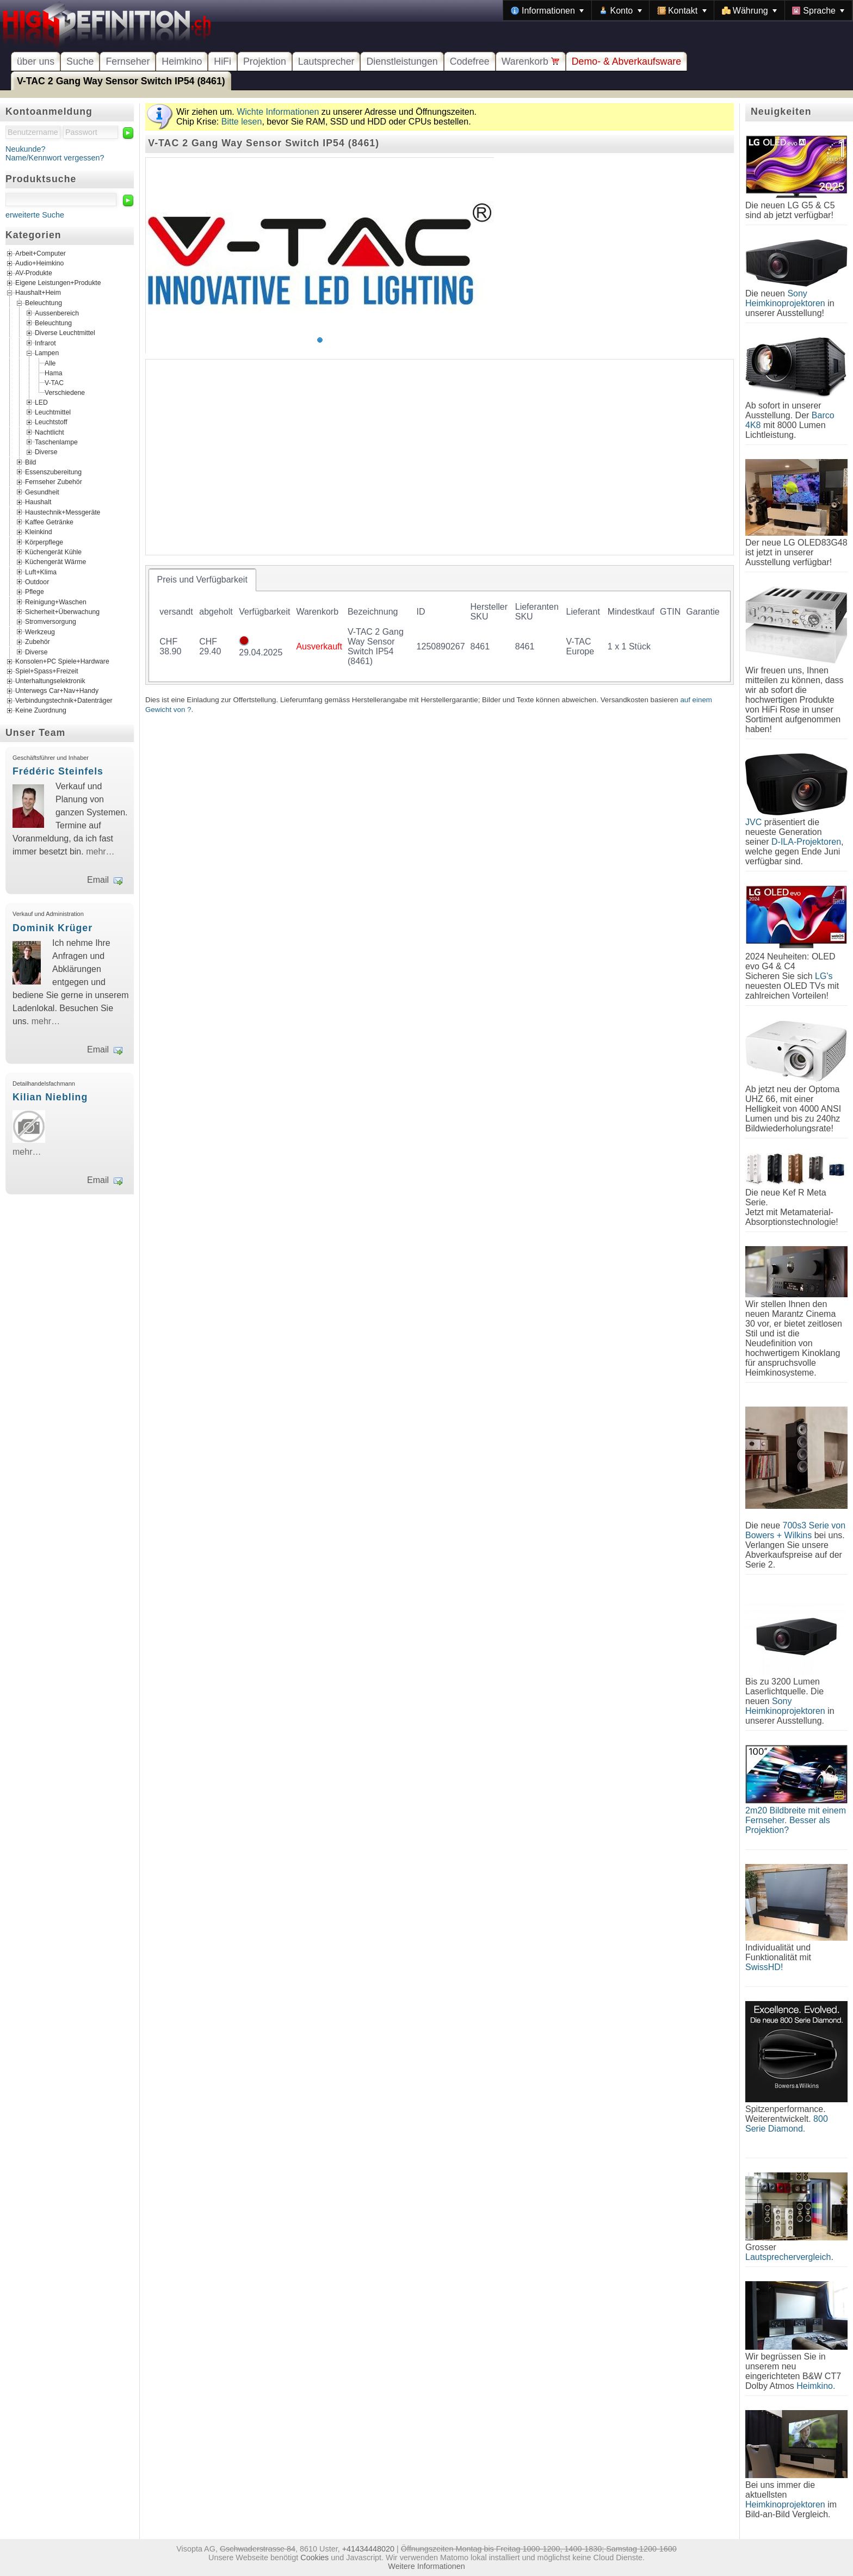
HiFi (222, 61)
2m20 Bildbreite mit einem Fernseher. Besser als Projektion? (795, 1820)
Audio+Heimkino (39, 264)
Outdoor (37, 582)
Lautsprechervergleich (788, 2257)
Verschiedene (65, 392)
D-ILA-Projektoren (806, 841)
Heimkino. (815, 2386)
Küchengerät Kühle (53, 552)
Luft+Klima (41, 571)
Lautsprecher (326, 61)
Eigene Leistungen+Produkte (58, 283)
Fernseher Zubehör (53, 482)
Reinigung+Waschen (55, 601)
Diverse (46, 452)
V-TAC (54, 382)
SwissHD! (764, 1967)
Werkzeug (40, 631)
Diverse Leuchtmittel (65, 333)
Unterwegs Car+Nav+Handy (56, 691)
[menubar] (678, 10)
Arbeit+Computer (40, 254)
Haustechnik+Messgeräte (62, 512)
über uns (35, 61)
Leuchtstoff (51, 422)
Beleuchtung (43, 303)
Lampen (47, 353)
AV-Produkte (33, 273)
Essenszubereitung (53, 472)
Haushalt (38, 502)
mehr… (100, 851)
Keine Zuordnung (40, 710)
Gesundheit (42, 492)
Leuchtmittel (53, 412)
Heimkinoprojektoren (785, 2504)
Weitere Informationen (426, 2566)
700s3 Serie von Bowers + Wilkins (795, 1530)
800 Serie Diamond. (786, 2123)
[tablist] (439, 625)
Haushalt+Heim (38, 293)
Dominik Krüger (52, 927)
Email (98, 879)
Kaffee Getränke (49, 521)
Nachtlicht (49, 432)
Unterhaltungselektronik (50, 681)
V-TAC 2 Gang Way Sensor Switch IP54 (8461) (121, 81)
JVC (753, 822)
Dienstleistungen (401, 61)
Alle (50, 363)
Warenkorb (531, 61)
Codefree (470, 61)
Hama (54, 372)
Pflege (34, 592)
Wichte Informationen (278, 111)
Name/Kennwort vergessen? (54, 157)
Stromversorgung (50, 622)
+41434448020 (368, 2548)
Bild (30, 462)
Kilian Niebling (50, 1097)
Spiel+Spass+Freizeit (46, 671)
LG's (823, 976)
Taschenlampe (56, 442)
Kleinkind (38, 532)
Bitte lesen (241, 121)
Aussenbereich (57, 313)
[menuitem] (547, 10)
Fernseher (128, 61)
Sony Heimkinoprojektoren (785, 298)
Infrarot (45, 342)
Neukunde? (25, 149)
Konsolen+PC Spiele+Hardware (62, 661)
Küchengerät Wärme (55, 562)
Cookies (314, 2557)
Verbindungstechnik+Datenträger (64, 700)
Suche (80, 61)
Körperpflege (44, 542)
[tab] (202, 579)
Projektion (264, 61)
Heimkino (182, 61)
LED (41, 402)
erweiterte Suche (34, 214)
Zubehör (37, 642)
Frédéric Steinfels (58, 771)
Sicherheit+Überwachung (62, 612)
